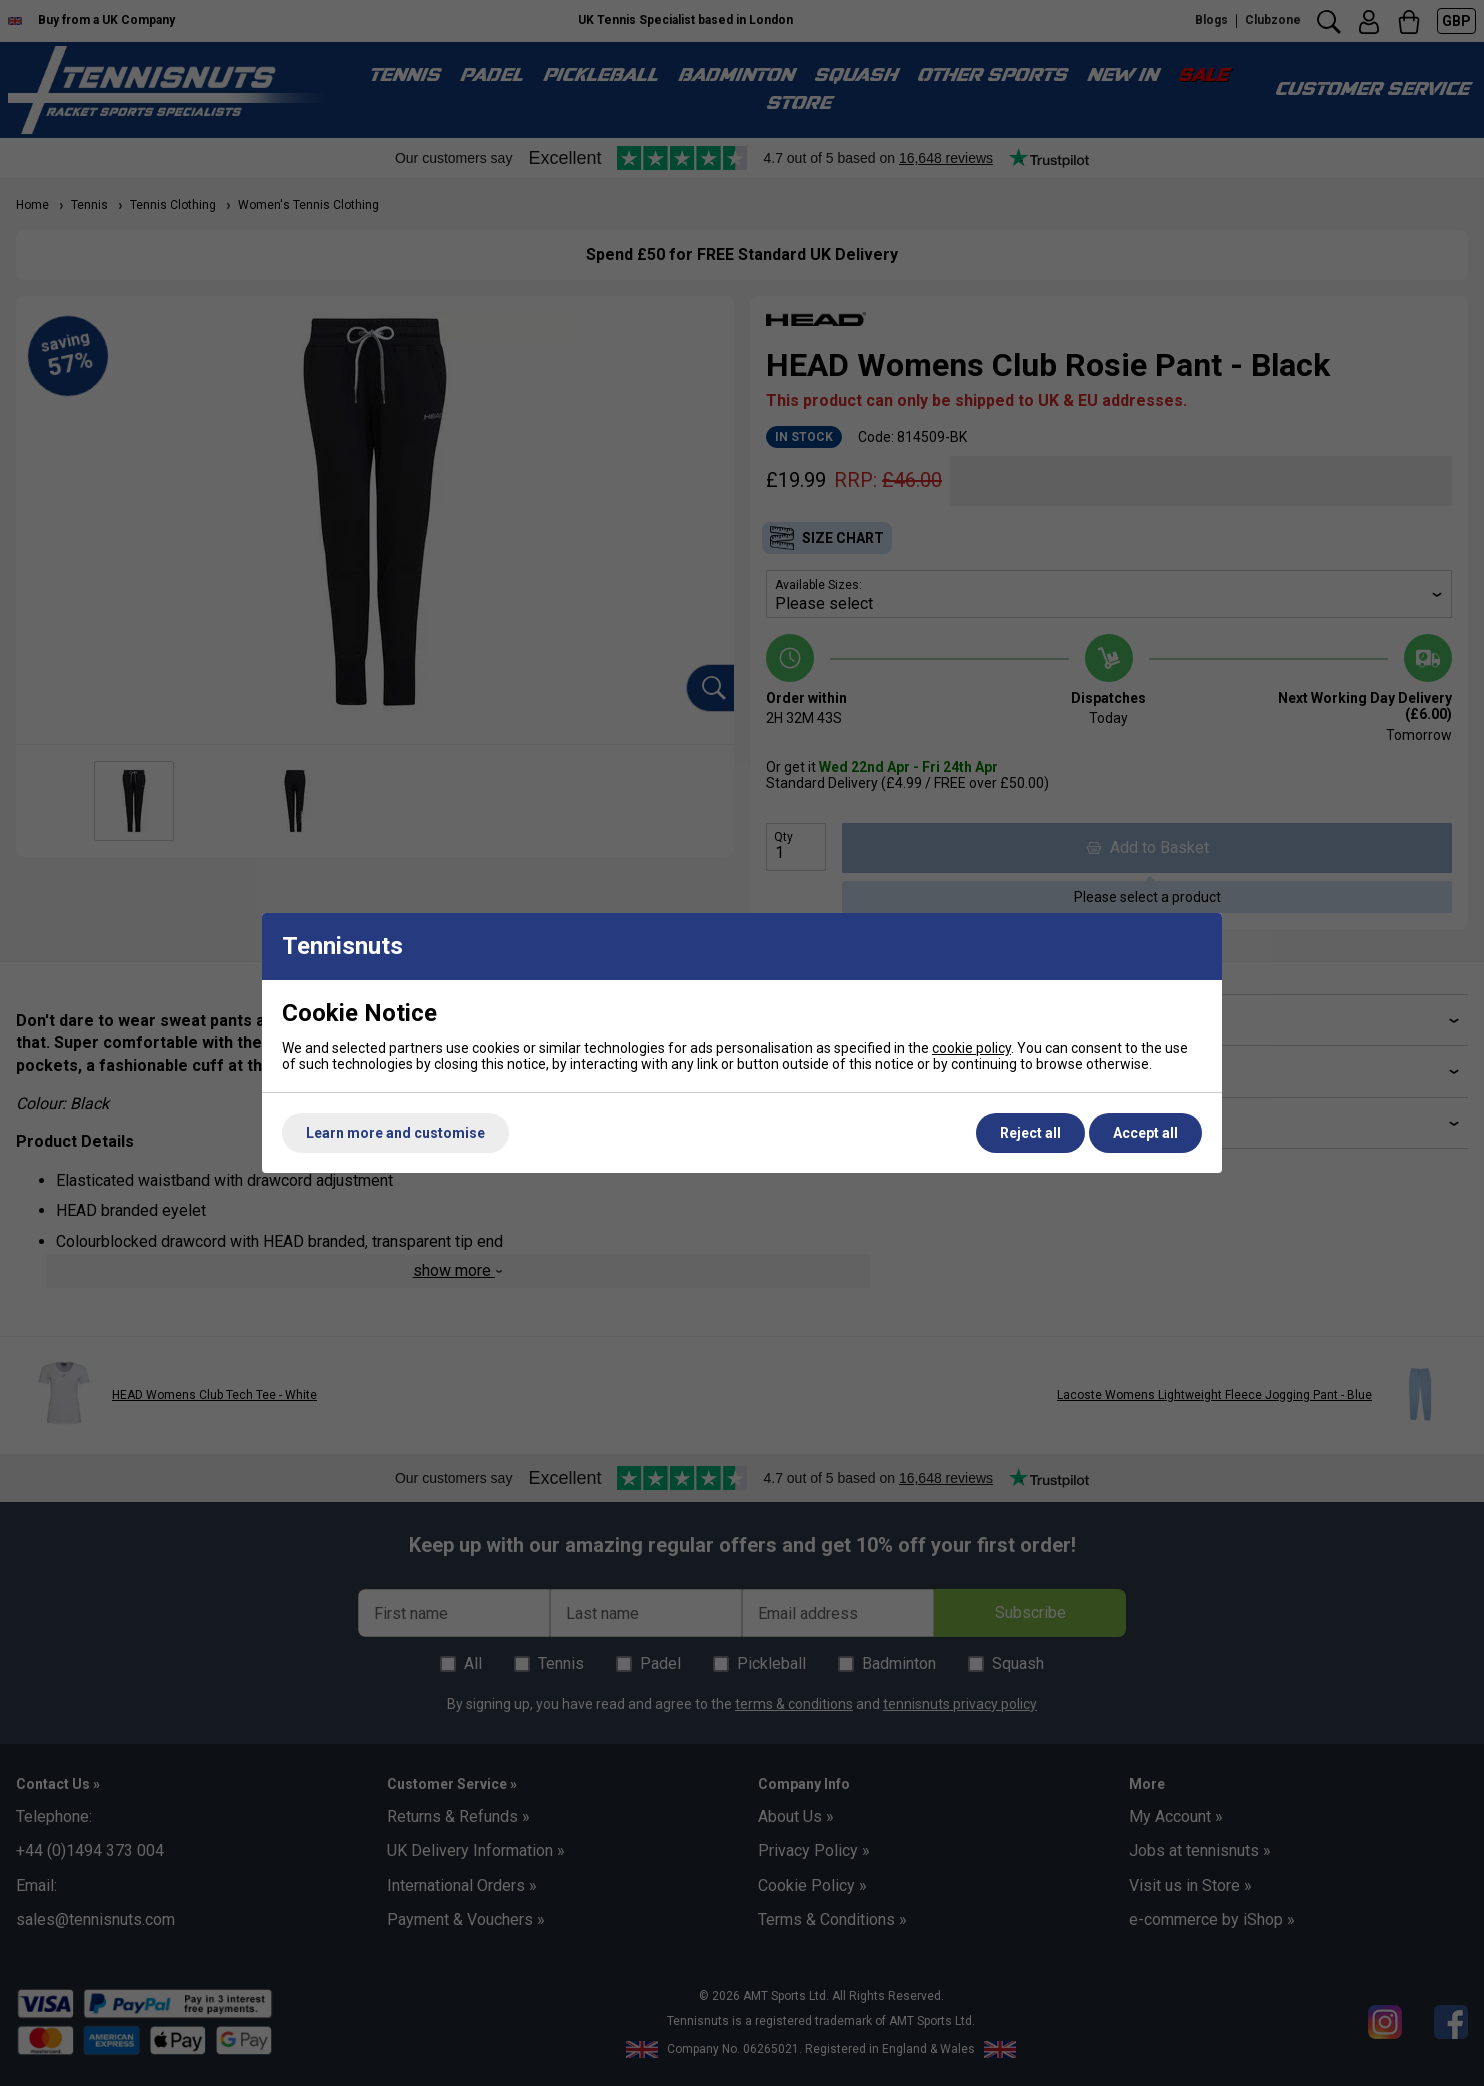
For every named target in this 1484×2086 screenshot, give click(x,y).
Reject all (1030, 1133)
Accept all (1145, 1133)
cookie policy (971, 1048)
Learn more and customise (395, 1133)
